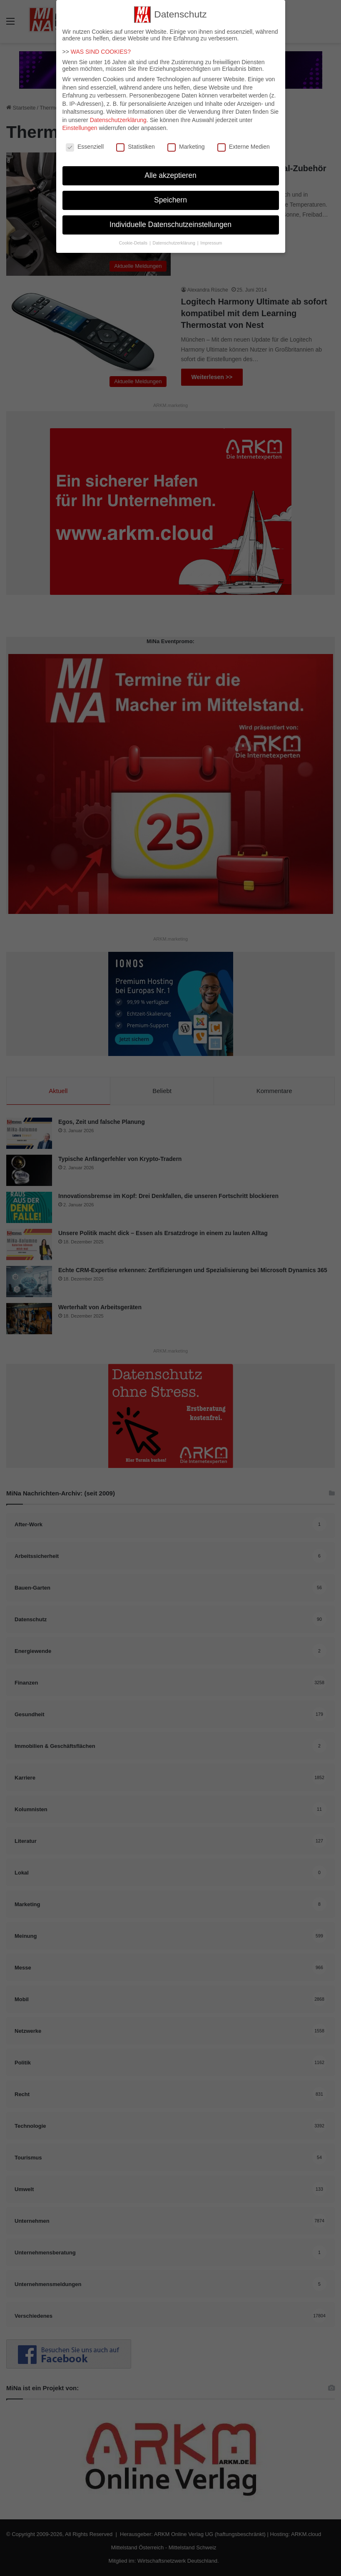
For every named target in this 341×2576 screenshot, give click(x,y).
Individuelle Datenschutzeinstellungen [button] (170, 219)
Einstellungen (79, 123)
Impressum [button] (211, 237)
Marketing (185, 141)
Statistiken (135, 141)
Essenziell (85, 141)
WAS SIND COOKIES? (101, 46)
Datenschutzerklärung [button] (175, 237)
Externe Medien (243, 141)
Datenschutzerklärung (118, 115)
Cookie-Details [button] (134, 237)
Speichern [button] (170, 195)
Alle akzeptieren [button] (170, 170)
